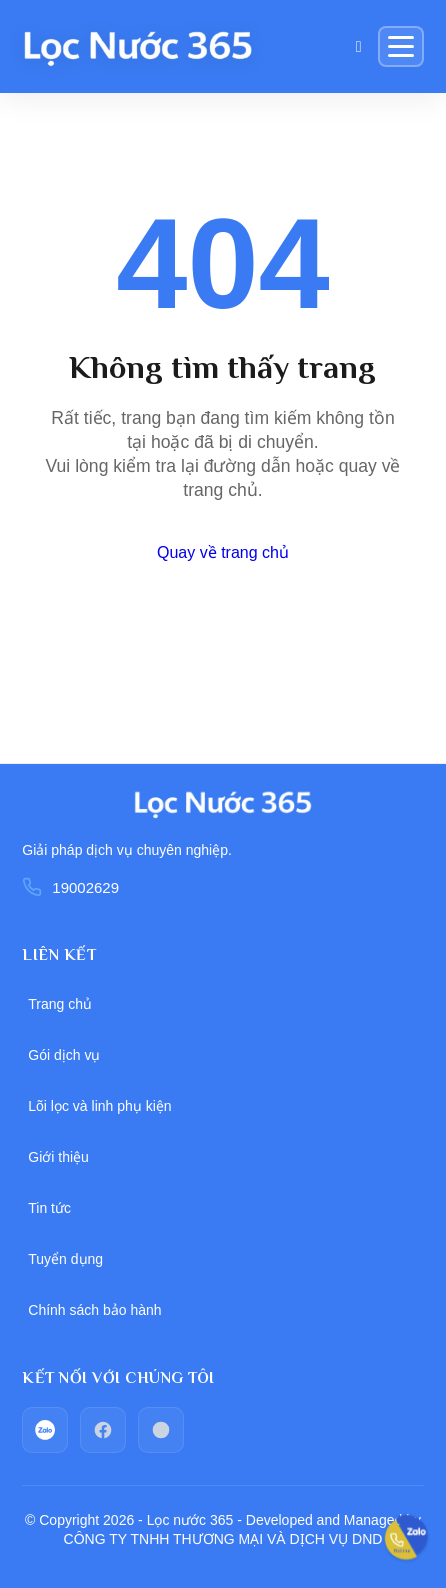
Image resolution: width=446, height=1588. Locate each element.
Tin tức (49, 1208)
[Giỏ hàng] (359, 47)
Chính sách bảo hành (94, 1310)
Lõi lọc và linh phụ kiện (99, 1106)
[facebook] (103, 1430)
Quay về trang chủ (223, 552)
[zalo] (45, 1430)
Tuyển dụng (65, 1259)
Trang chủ (60, 1004)
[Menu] (401, 46)
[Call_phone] (161, 1430)
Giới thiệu (58, 1157)
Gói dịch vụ (64, 1055)
